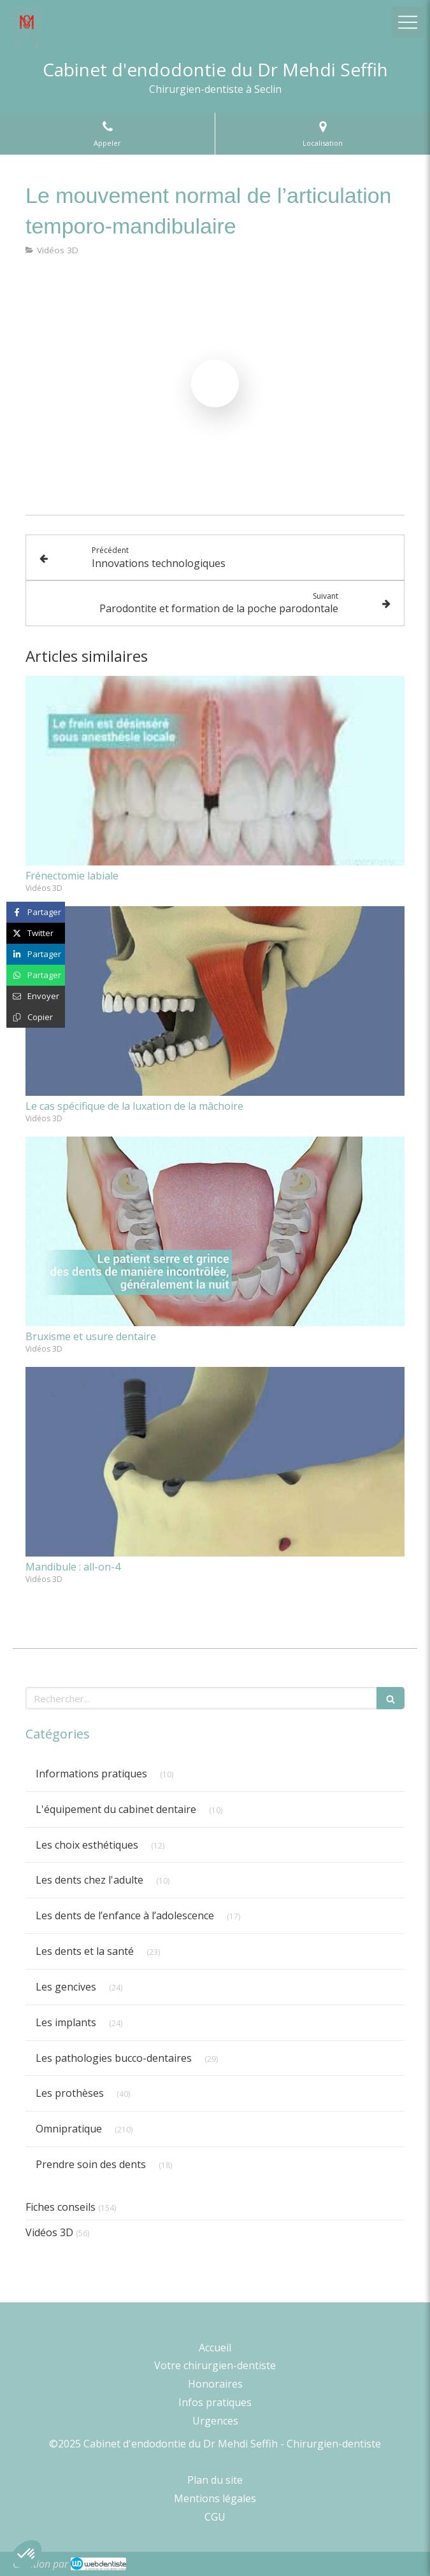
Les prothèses (70, 2093)
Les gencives (66, 1987)
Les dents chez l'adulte (89, 1880)
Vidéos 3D (49, 2232)
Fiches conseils (60, 2207)
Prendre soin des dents (91, 2164)
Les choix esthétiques (87, 1845)
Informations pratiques (91, 1774)
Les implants (66, 2022)
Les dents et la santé (85, 1951)
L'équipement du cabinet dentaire (116, 1809)
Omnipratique (69, 2129)
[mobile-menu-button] (408, 22)
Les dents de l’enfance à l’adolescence (125, 1915)
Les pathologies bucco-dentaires (114, 2058)
